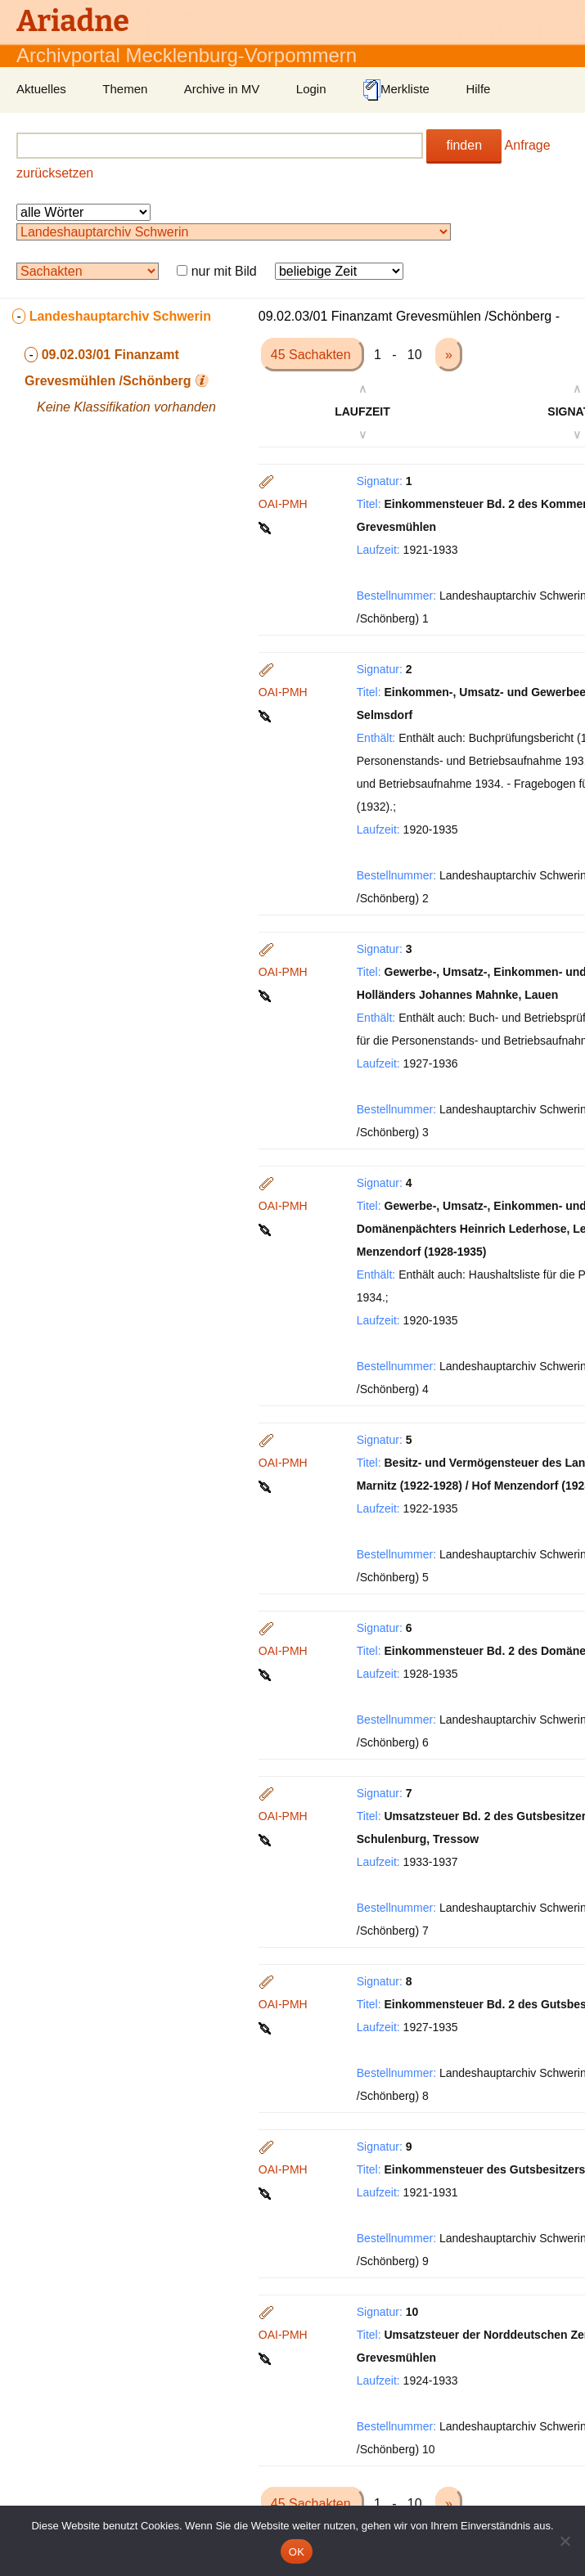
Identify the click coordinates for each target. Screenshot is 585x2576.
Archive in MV (222, 89)
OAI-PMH (283, 503)
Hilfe (478, 89)
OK (296, 2552)
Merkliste (396, 90)
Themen (124, 89)
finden (464, 145)
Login (311, 89)
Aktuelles (41, 89)
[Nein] (564, 2541)
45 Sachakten (312, 355)
